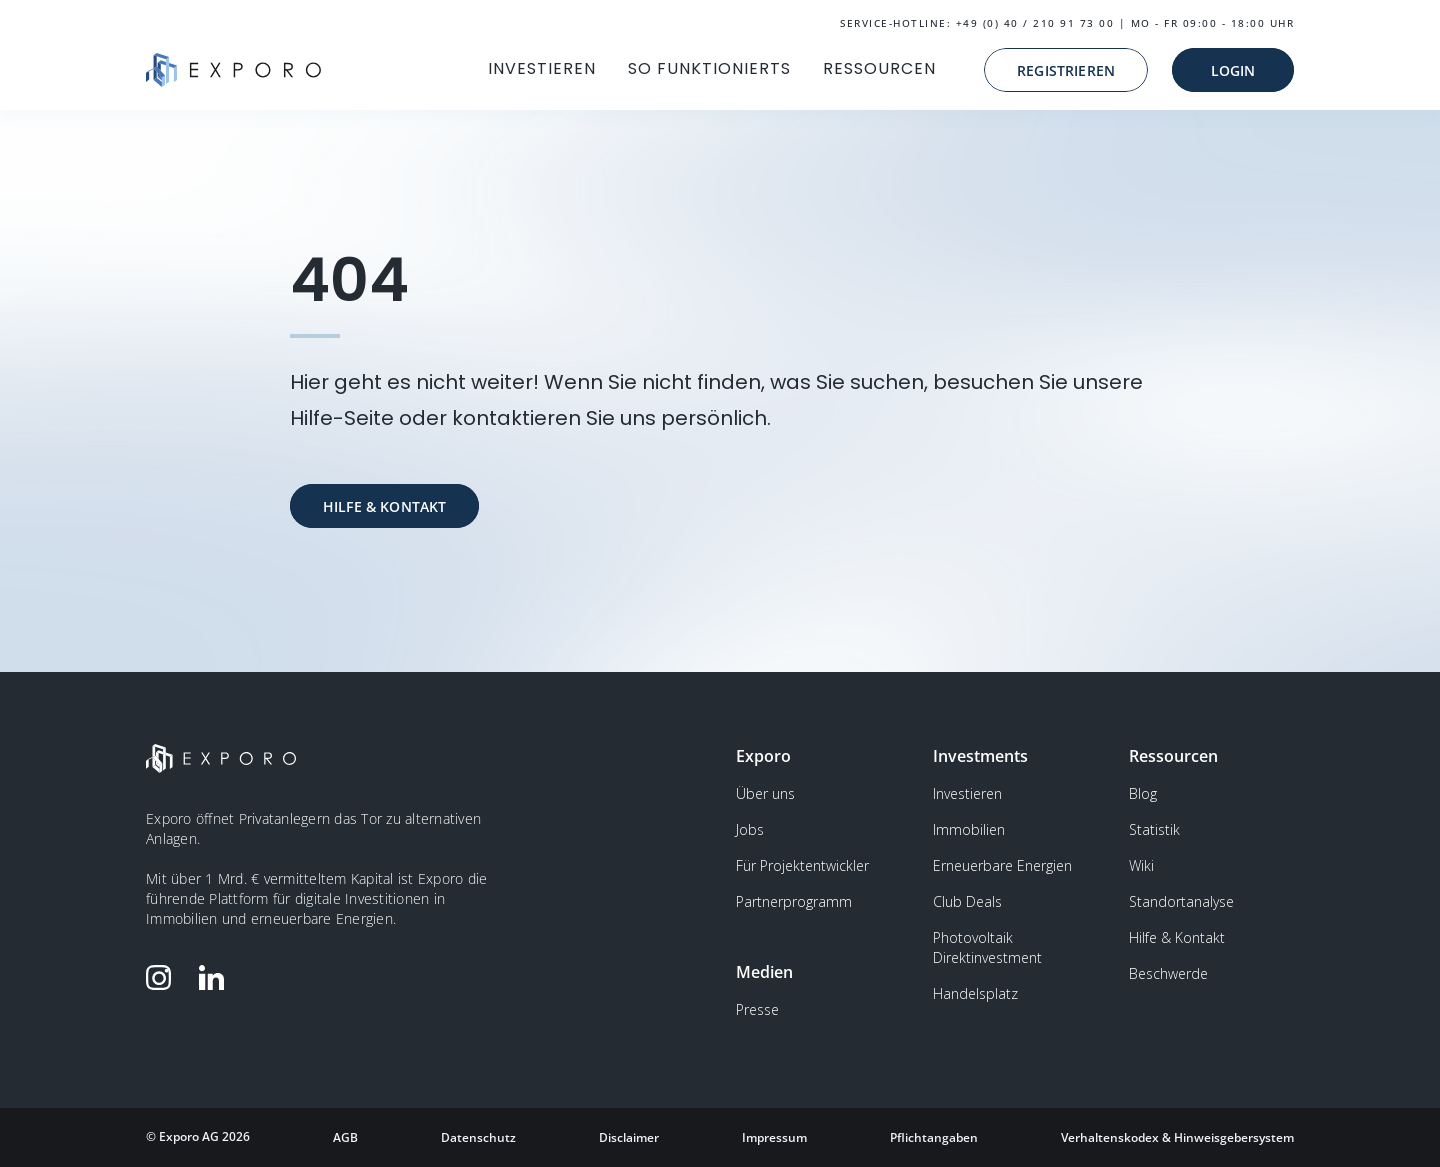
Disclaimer (629, 1137)
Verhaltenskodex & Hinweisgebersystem (1177, 1137)
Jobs (750, 829)
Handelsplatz (975, 993)
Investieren (967, 793)
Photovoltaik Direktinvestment (987, 947)
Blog (1143, 793)
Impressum (774, 1137)
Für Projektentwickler (802, 865)
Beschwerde (1168, 973)
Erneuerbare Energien (1002, 865)
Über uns (765, 793)
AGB (345, 1137)
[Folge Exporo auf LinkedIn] (216, 977)
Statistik (1154, 829)
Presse (757, 1009)
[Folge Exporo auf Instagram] (163, 977)
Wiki (1141, 865)
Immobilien (969, 829)
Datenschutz (478, 1137)
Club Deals (967, 901)
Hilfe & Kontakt (1177, 937)
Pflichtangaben (934, 1137)
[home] (233, 70)
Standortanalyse (1181, 901)
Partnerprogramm (794, 901)
